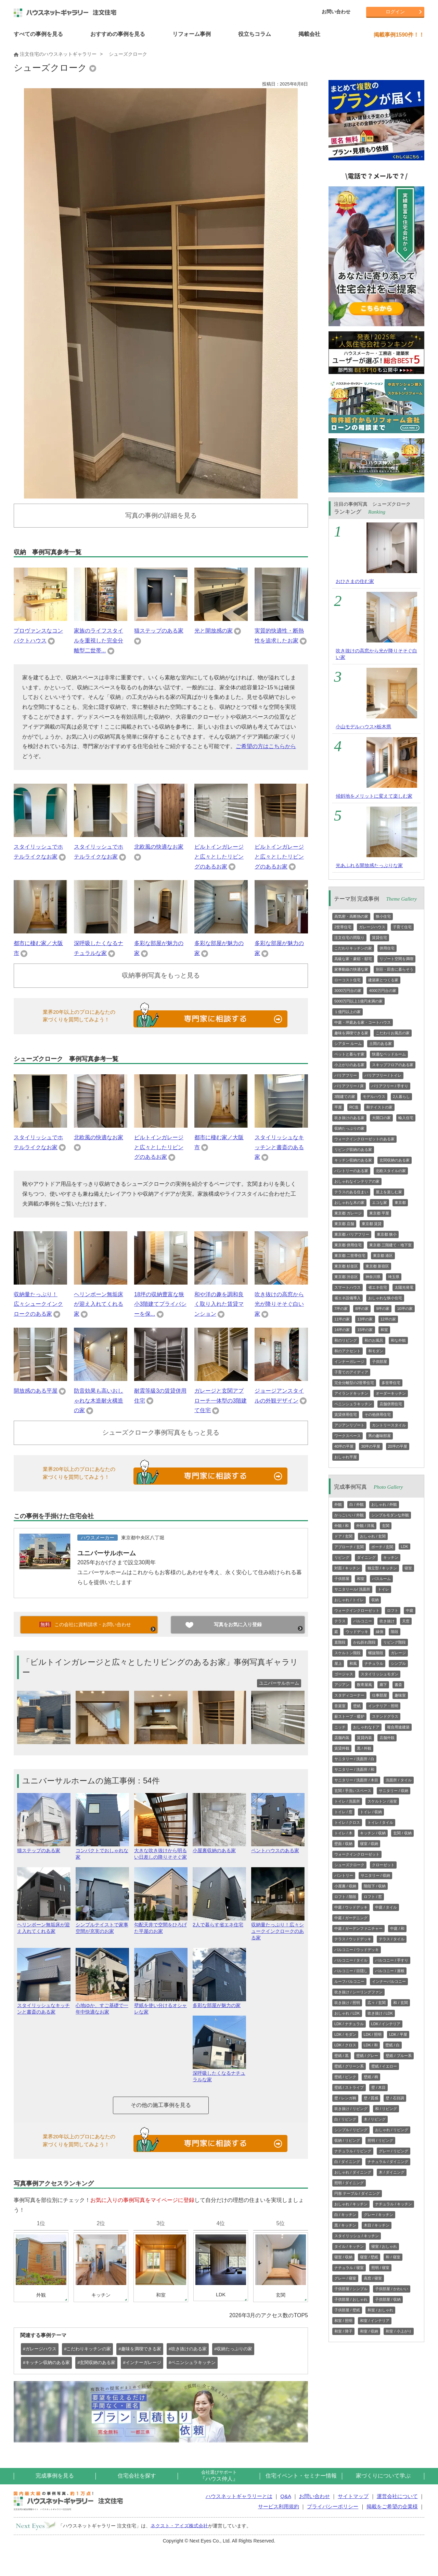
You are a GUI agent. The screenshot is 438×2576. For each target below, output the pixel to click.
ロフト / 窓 (373, 1897)
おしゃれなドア (366, 1727)
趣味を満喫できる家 (351, 1033)
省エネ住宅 (377, 1287)
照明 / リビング (380, 2140)
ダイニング (366, 1557)
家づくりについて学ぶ (383, 2476)
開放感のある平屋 (35, 1391)
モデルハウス (374, 1096)
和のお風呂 (373, 1340)
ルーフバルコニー (349, 1981)
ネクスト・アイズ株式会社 (179, 2525)
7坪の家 (341, 1308)
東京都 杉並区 (346, 1266)
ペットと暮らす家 (349, 1054)
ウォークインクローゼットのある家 (364, 1139)
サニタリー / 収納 (393, 1791)
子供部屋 (379, 1361)
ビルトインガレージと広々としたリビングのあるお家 (219, 856)
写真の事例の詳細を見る (161, 515)
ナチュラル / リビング (352, 2151)
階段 (394, 1632)
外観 (338, 1504)
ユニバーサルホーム (106, 1553)
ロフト (392, 1610)
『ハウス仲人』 (219, 2476)
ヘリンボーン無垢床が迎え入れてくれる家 (98, 1304)
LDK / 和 (371, 2045)
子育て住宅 (402, 927)
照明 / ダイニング (349, 2183)
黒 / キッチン (345, 2225)
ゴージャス (343, 1674)
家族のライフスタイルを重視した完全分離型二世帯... (98, 640)
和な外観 (398, 1340)
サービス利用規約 (278, 2506)
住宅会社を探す (137, 2476)
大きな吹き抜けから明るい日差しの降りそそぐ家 (161, 1851)
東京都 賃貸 (372, 1224)
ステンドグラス (385, 1716)
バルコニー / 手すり (391, 1960)
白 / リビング (345, 2119)
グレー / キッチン (378, 2215)
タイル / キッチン (349, 2246)
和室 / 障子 (343, 2331)
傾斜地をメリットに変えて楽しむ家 (374, 796)
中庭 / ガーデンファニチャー (358, 1928)
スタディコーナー (349, 1695)
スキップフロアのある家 (392, 1065)
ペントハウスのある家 (278, 1847)
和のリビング (345, 1340)
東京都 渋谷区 (346, 1277)
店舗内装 (341, 1738)
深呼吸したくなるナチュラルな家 (219, 2073)
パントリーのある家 (351, 1171)
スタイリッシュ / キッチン (356, 2236)
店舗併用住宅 (390, 1404)
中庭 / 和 (397, 1928)
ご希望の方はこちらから (266, 746)
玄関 (385, 1526)
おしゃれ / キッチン (351, 2204)
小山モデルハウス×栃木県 (363, 726)
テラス (340, 1621)
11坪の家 (342, 1319)
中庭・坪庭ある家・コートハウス (362, 1022)
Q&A (285, 2496)
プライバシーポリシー (332, 2506)
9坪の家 (382, 1308)
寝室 (408, 1568)
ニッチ (340, 1727)
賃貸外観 (341, 1748)
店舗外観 (387, 1738)
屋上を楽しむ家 (389, 1192)
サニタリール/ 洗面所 (352, 1589)
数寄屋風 (364, 1685)
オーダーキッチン (391, 1393)
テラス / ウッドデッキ (352, 1939)
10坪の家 (404, 1308)
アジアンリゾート (349, 1425)
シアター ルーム (348, 1043)
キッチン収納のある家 (353, 1160)
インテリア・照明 (383, 1706)
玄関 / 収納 (402, 1833)
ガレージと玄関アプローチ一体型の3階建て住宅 (220, 1400)
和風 (353, 1663)
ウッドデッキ (357, 1632)
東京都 (400, 1202)
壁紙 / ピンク (345, 2077)
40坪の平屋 (343, 1446)
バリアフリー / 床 (349, 1086)
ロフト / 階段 (345, 1897)
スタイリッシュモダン (379, 1674)
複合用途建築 (398, 1727)
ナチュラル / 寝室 (349, 2268)
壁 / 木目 (378, 2087)
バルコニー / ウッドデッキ (356, 1950)
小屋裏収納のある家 (219, 1847)
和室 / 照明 (343, 2321)
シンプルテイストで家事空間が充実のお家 (102, 1925)
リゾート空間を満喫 (396, 959)
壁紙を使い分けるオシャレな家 (161, 2006)
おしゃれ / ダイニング (352, 2172)
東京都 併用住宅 (348, 1245)
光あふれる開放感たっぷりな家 (369, 865)
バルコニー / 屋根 (389, 1971)
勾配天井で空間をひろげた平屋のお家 (161, 1925)
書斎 (398, 1685)
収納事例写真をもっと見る (161, 975)
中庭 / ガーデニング (351, 1918)
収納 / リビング (347, 2140)
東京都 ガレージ (348, 1213)
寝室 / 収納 (369, 1844)
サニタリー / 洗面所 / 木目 (356, 1780)
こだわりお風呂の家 (393, 1033)
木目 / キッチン (376, 2225)
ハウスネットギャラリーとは (239, 2496)
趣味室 (400, 1695)
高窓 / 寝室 (373, 2278)
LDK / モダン (345, 2034)
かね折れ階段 (364, 1642)
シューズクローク (349, 1865)
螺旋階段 (375, 1653)
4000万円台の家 (382, 990)
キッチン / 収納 (373, 1833)
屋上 (338, 1663)
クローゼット (383, 1865)
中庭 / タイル (386, 1907)
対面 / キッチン (347, 1568)
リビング (341, 1557)
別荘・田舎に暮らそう (394, 969)
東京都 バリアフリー (351, 1234)
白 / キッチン (345, 2215)
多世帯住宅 (391, 1383)
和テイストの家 (379, 1107)
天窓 (406, 1621)
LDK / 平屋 (398, 2034)
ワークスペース (347, 1436)
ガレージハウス (372, 927)
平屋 (338, 1107)
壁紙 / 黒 (341, 2056)
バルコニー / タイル (351, 1960)
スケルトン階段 (347, 1653)
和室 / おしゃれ (380, 2310)
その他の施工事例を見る (161, 2105)
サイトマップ (353, 2496)
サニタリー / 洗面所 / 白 (354, 1759)
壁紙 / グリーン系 (349, 2066)
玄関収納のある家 (394, 1160)
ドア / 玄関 (343, 1536)
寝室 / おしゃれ (384, 2246)
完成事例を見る (55, 2476)
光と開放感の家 (213, 631)
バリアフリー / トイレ (382, 1075)
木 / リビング (375, 2119)
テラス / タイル (391, 1939)
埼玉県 (393, 1277)
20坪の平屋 (397, 1446)
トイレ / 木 (343, 1833)
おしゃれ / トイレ (349, 1600)
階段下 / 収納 (375, 1886)
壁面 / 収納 (343, 1844)
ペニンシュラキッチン (353, 1404)
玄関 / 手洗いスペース (352, 1791)
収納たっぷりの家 (349, 1128)
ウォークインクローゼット (356, 1610)
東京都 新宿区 (377, 1266)
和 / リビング (386, 2109)
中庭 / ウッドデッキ (351, 1907)
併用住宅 (387, 948)
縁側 (379, 1632)
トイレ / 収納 (371, 1812)
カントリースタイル (389, 1425)
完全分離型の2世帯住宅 (354, 1383)
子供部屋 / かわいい (391, 2289)
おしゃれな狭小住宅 (385, 1298)
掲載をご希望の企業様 (392, 2506)
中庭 (409, 1610)
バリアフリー (345, 1075)
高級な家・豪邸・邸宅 (353, 959)
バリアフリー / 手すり (389, 1086)
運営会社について (397, 2496)
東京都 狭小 (387, 1234)
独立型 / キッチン (382, 1568)
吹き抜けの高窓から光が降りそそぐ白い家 (279, 1304)
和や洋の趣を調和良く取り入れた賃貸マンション (219, 1304)
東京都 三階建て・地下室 (390, 1245)
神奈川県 (373, 1277)
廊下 (383, 1685)
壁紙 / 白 (392, 2045)
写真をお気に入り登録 (238, 1624)
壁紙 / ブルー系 (398, 2056)
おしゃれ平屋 (345, 1457)
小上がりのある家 (349, 1065)
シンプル (398, 1663)
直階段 (340, 1642)
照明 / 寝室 (380, 2268)
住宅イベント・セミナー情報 (301, 2476)
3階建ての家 (344, 1096)
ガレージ (398, 1653)
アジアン (341, 1685)
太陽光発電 (404, 1287)
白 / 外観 (356, 1504)
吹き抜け (387, 1621)
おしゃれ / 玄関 (373, 1536)
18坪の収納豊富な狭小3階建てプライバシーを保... (160, 1304)
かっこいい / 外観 (349, 1515)
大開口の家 (381, 1118)
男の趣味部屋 (379, 1436)
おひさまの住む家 (355, 581)
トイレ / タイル (380, 1822)
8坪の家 (362, 1308)
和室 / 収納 (369, 2331)
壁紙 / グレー (367, 2056)
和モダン (375, 1351)
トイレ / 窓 (343, 1812)
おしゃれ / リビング (391, 2130)
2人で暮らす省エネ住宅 (219, 1921)
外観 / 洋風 (365, 1526)
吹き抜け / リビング (351, 2109)
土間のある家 (380, 1043)
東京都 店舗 (344, 1224)
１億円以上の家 (347, 1012)
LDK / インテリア (386, 2024)
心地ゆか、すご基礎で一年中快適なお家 (102, 2006)
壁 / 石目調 (395, 2098)
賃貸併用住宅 (345, 1414)
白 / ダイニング (347, 2162)
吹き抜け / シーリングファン (358, 1992)
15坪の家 (365, 1330)
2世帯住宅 (342, 927)
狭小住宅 (383, 916)
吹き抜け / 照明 (347, 2003)
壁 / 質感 (371, 2098)
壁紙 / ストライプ (349, 2087)
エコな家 (379, 1202)
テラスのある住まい (351, 1192)
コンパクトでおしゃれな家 (102, 1851)
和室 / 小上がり (398, 2331)
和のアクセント (347, 1351)
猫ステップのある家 (158, 631)
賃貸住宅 (379, 937)
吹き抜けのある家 (349, 1118)
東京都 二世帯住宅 (349, 1255)
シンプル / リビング (351, 2130)
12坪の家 (388, 1319)
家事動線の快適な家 (351, 969)
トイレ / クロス (347, 1822)
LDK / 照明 (373, 2034)
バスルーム (381, 1579)
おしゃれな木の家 (349, 1202)
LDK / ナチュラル (349, 2024)
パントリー (343, 1875)
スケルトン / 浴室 (382, 1801)
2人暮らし (401, 1096)
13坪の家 (365, 1319)
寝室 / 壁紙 (369, 2257)
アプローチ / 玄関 (349, 1547)
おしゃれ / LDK (347, 2013)
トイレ (383, 1589)
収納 (375, 1600)
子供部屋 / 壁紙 (347, 2310)
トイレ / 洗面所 (347, 1801)
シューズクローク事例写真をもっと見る (160, 1432)
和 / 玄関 (400, 2003)
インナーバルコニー (389, 1981)
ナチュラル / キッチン (393, 2204)
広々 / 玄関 (377, 2003)
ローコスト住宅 (347, 980)
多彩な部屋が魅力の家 (219, 2002)
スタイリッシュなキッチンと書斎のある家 (279, 1147)
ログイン (395, 11)
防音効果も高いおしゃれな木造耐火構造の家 (98, 1400)
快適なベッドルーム (389, 1054)
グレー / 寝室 (345, 2278)
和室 (384, 1330)
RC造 (354, 1107)
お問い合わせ (336, 11)
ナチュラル (373, 1663)
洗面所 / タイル (398, 1780)
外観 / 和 (341, 1526)
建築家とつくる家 (383, 980)
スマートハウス (347, 1287)
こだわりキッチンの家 (353, 948)
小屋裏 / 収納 (345, 1886)
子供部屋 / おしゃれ (351, 2299)
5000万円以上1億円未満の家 (358, 1001)
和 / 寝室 (393, 2257)
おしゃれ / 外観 (384, 1504)
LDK (404, 1546)
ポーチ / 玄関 (382, 1547)
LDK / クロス (345, 2045)
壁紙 (357, 1706)
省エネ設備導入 (347, 1298)
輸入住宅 (405, 1118)
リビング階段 (394, 1642)
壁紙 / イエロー (384, 2066)
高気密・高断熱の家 (351, 916)
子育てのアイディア (351, 1372)
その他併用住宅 (377, 1414)
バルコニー (362, 1621)
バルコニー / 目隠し (351, 1971)
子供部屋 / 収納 (388, 2299)
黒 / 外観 (364, 1748)
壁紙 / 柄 (371, 2077)
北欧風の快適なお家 (158, 847)
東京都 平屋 (379, 1213)
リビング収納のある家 (353, 1149)
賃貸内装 (364, 1738)
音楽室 (340, 1706)
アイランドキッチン (351, 1393)
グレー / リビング (393, 2151)
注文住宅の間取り (349, 937)
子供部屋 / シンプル (351, 2289)
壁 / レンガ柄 (345, 2098)
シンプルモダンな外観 (390, 1515)
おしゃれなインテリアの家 (356, 1181)
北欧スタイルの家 (391, 1171)
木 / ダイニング (391, 2172)
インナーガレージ (349, 1361)
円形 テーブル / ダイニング (357, 2193)
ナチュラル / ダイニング (388, 2162)
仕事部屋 (379, 1695)
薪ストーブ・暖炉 (349, 1716)
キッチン (390, 1557)
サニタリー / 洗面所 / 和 (354, 1769)
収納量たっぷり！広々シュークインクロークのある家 (38, 1304)
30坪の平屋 (370, 1446)
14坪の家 (342, 1330)
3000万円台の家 (347, 990)
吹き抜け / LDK (380, 2013)
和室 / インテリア (374, 2321)
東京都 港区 (383, 1255)
